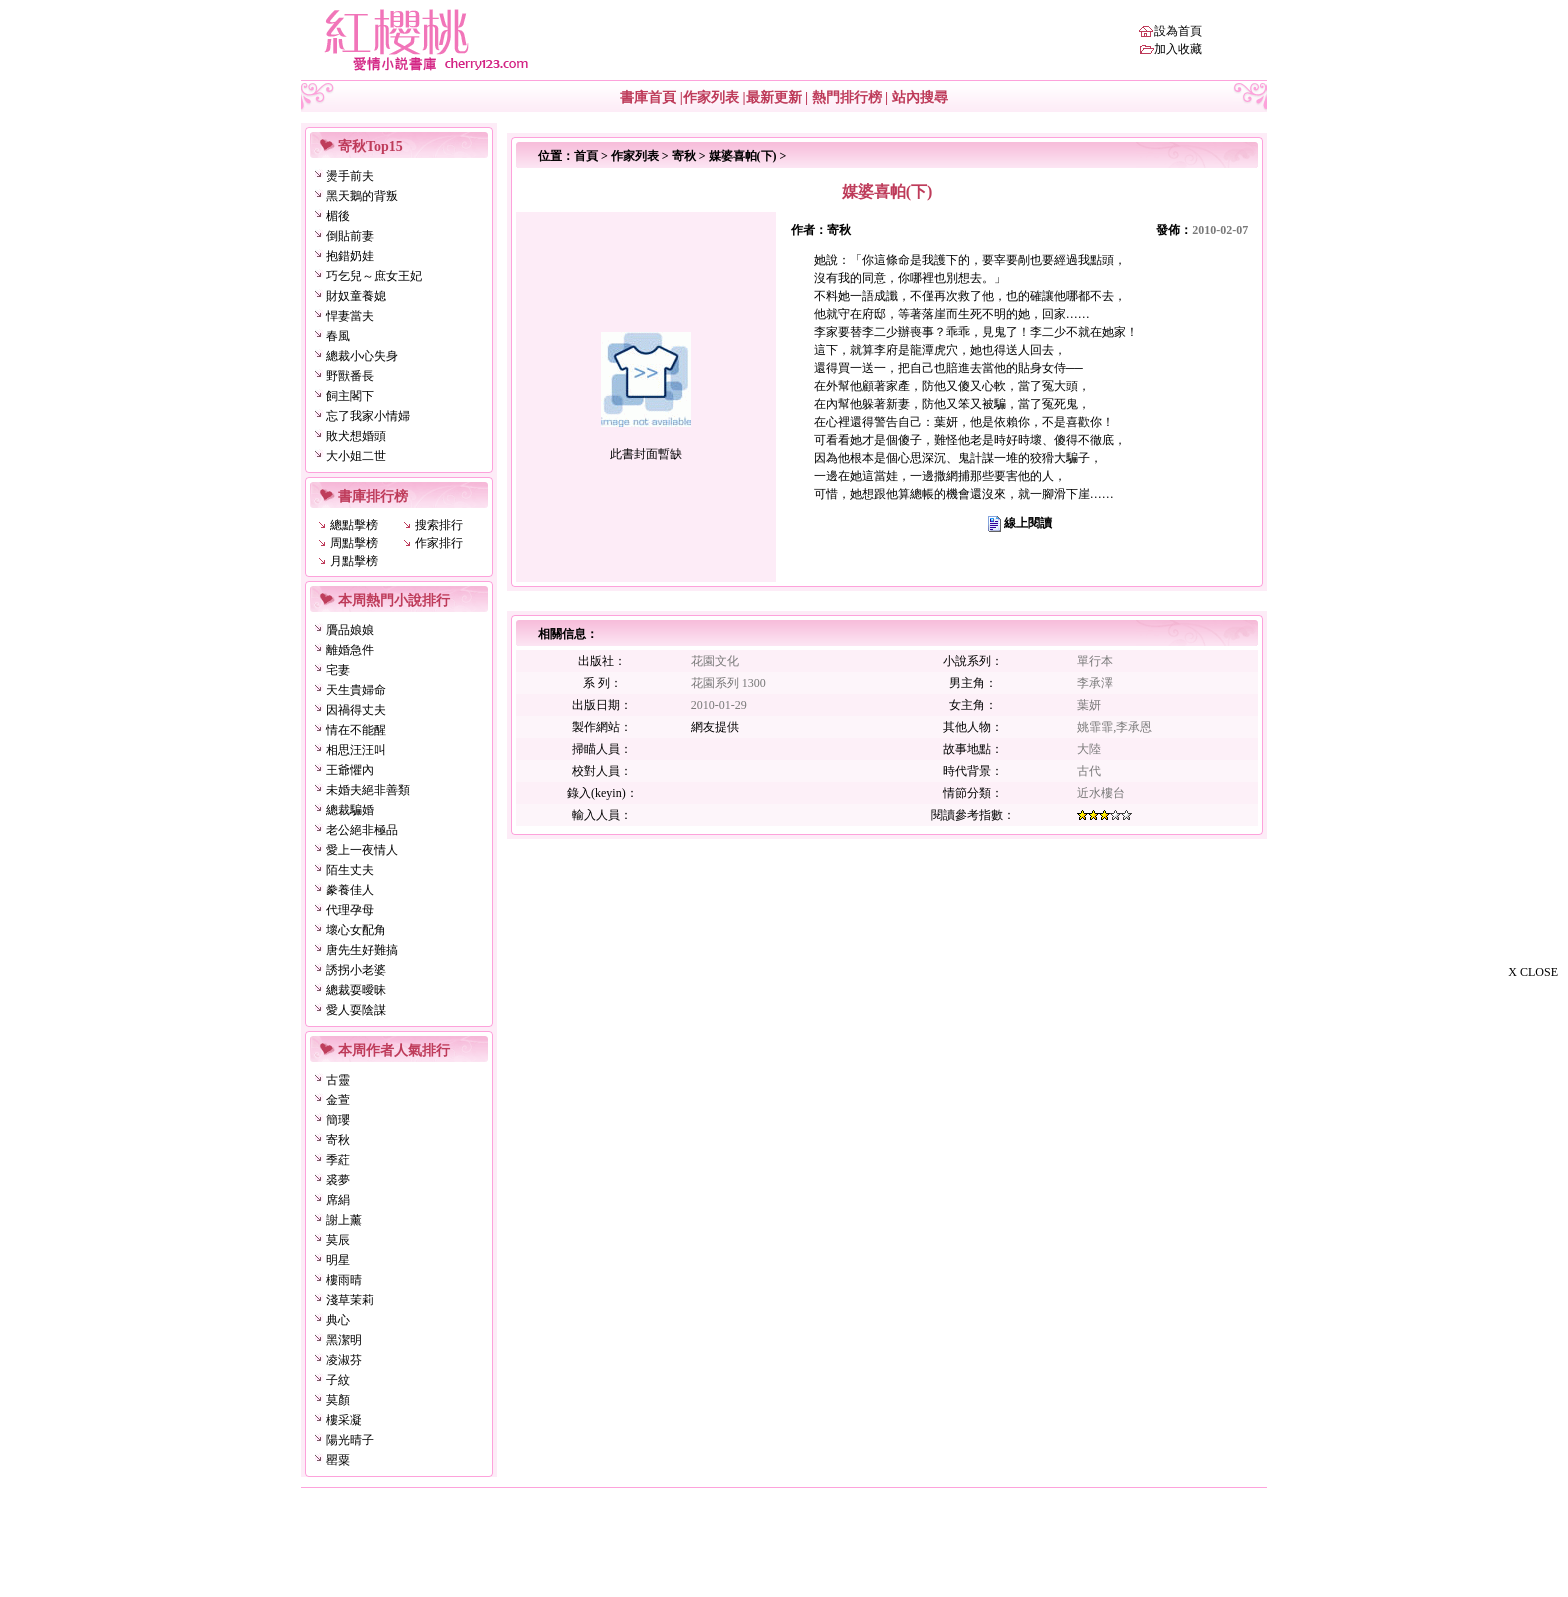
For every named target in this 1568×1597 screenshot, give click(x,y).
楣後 (338, 216)
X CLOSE (1533, 972)
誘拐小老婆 (356, 970)
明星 (338, 1260)
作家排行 (439, 543)
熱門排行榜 (847, 97)
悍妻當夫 (350, 316)
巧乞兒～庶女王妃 (374, 276)
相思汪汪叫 (356, 750)
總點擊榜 (354, 525)
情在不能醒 (356, 730)
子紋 (338, 1380)
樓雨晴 (344, 1280)
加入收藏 (1178, 49)
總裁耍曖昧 (356, 990)
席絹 (338, 1200)
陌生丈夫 (350, 870)
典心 (338, 1320)
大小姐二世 (356, 456)
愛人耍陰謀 (356, 1010)
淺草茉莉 (350, 1300)
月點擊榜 (354, 561)
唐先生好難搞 (362, 950)
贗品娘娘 (350, 630)
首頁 (586, 156)
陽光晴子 (350, 1440)
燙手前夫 (350, 176)
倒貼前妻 (350, 236)
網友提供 (715, 727)
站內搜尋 (920, 97)
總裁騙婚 (350, 810)
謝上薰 (344, 1220)
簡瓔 (338, 1120)
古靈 (338, 1080)
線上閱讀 (1028, 523)
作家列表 (711, 97)
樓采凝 (344, 1420)
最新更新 (774, 97)
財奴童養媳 (356, 296)
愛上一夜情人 (362, 850)
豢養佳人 (350, 890)
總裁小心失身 (362, 356)
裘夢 (338, 1180)
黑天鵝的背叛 (362, 196)
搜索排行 (439, 525)
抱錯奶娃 (350, 256)
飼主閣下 (350, 396)
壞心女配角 (356, 930)
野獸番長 (350, 376)
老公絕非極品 (362, 830)
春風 (338, 336)
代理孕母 (350, 910)
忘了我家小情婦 (368, 416)
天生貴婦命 (356, 690)
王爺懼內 (350, 770)
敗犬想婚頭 (356, 436)
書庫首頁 (648, 97)
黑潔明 (344, 1340)
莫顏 (338, 1400)
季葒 (338, 1160)
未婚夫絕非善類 (368, 790)
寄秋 (338, 1140)
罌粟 (338, 1460)
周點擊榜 (354, 543)
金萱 (338, 1100)
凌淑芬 (344, 1360)
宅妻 (338, 670)
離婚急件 (350, 650)
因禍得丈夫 (356, 710)
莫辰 (338, 1240)
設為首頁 (1178, 31)
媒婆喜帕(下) (743, 156)
